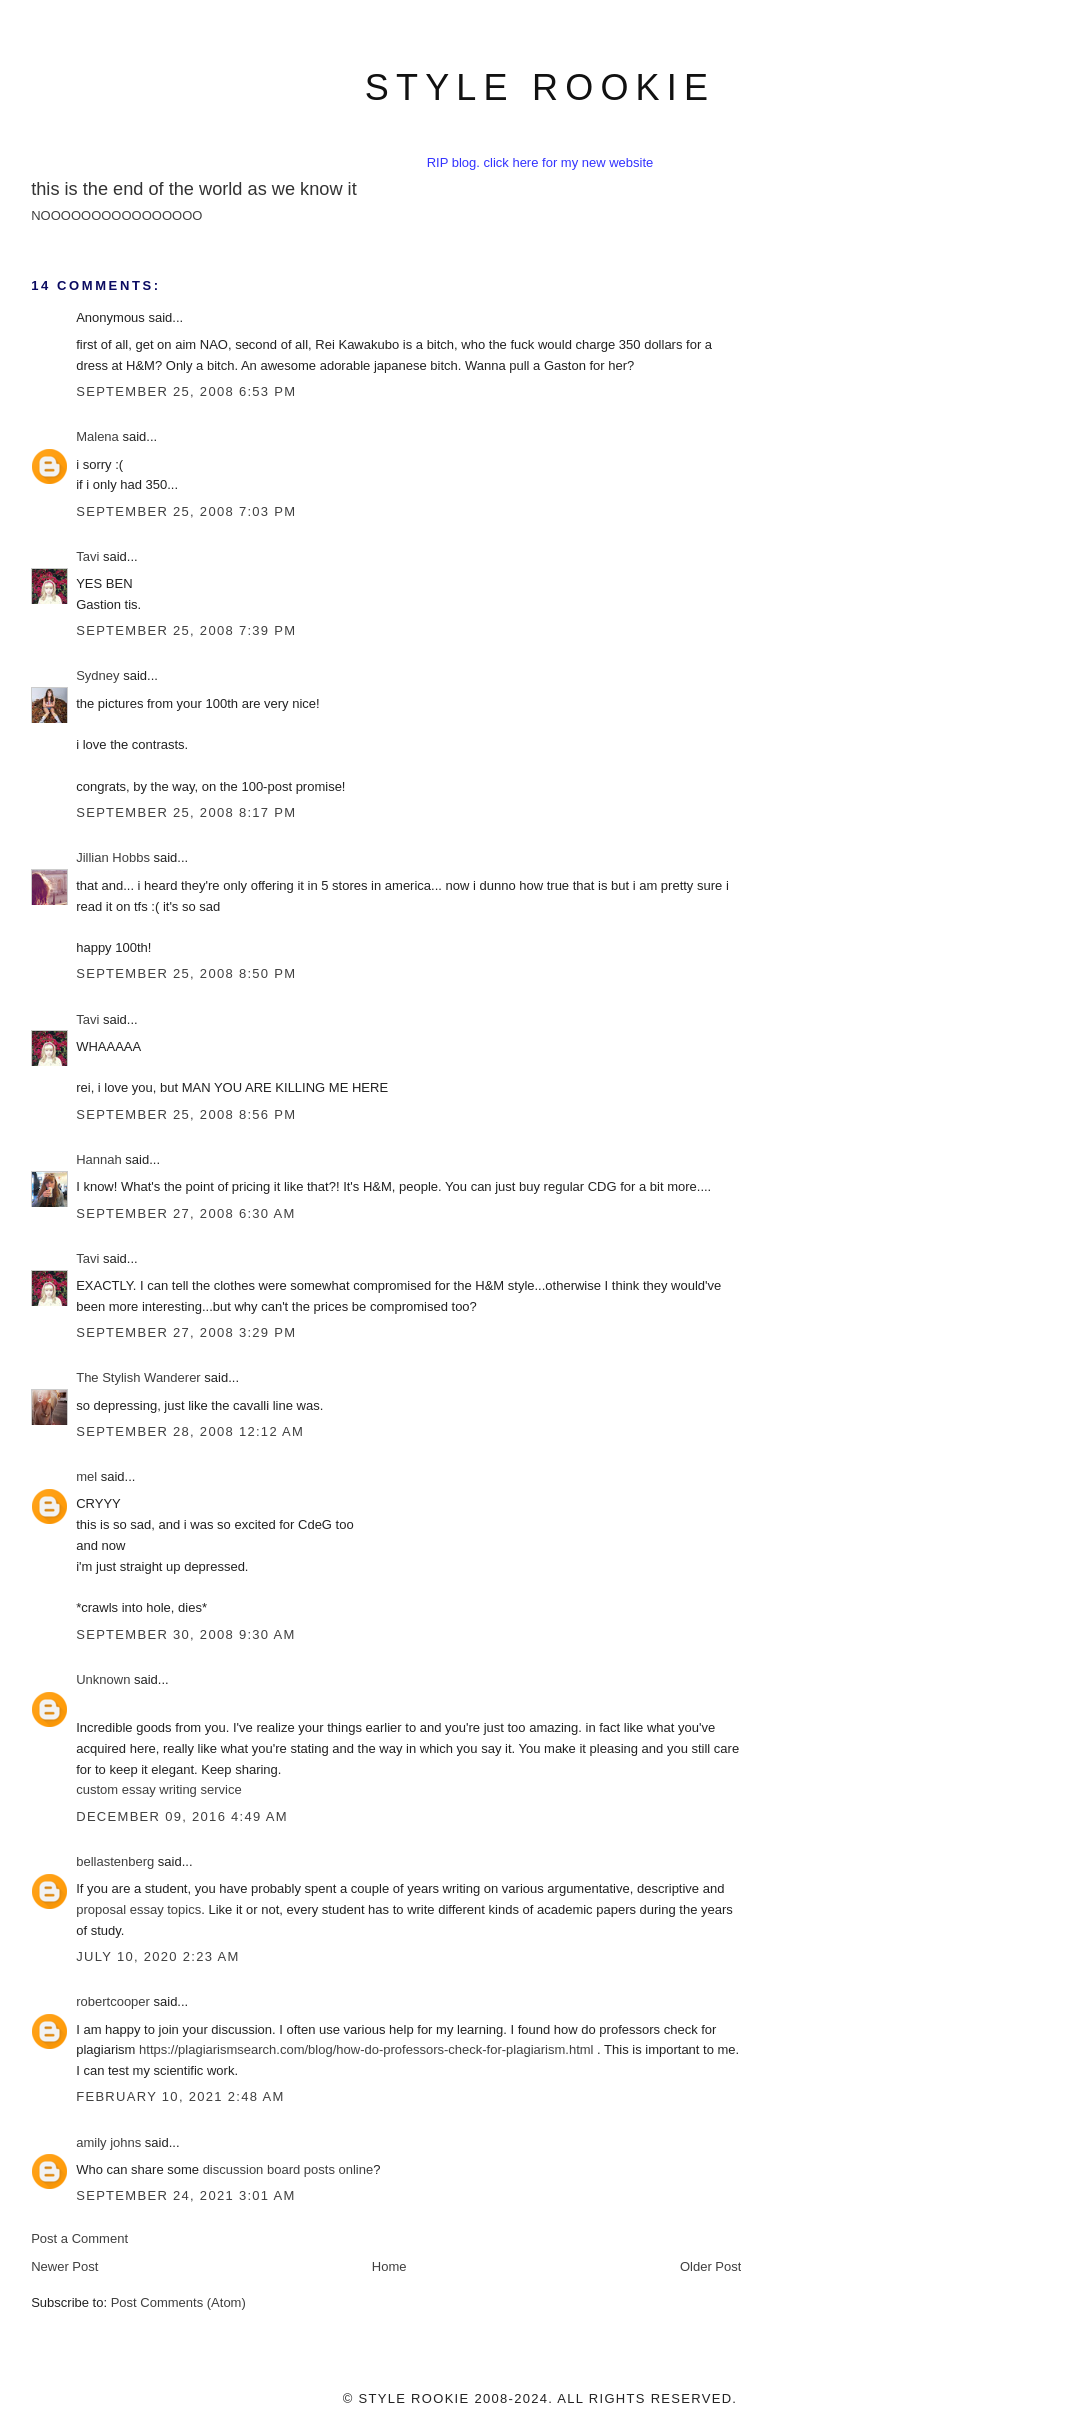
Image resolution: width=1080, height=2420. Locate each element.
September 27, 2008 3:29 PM (186, 1332)
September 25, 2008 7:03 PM (186, 511)
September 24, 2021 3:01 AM (186, 2195)
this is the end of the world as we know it (194, 189)
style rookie (540, 87)
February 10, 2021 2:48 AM (180, 2096)
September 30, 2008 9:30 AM (186, 1634)
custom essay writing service (158, 1789)
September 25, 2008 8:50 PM (186, 973)
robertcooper (113, 2001)
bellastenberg (115, 1861)
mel (86, 1476)
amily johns (108, 2142)
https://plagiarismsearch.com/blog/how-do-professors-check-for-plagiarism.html (366, 2049)
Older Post (710, 2266)
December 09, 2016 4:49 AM (182, 1816)
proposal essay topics (138, 1909)
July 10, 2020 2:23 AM (157, 1956)
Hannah (99, 1159)
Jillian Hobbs (113, 857)
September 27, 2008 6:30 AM (186, 1213)
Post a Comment (79, 2238)
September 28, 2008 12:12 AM (190, 1431)
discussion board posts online (288, 2169)
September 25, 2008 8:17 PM (186, 812)
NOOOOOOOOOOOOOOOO (116, 215)
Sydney (97, 675)
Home (389, 2266)
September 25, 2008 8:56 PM (186, 1114)
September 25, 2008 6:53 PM (186, 391)
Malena (97, 436)
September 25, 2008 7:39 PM (186, 630)
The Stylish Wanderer (138, 1377)
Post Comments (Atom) (178, 2302)
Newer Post (64, 2266)
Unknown (103, 1679)
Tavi (87, 556)
